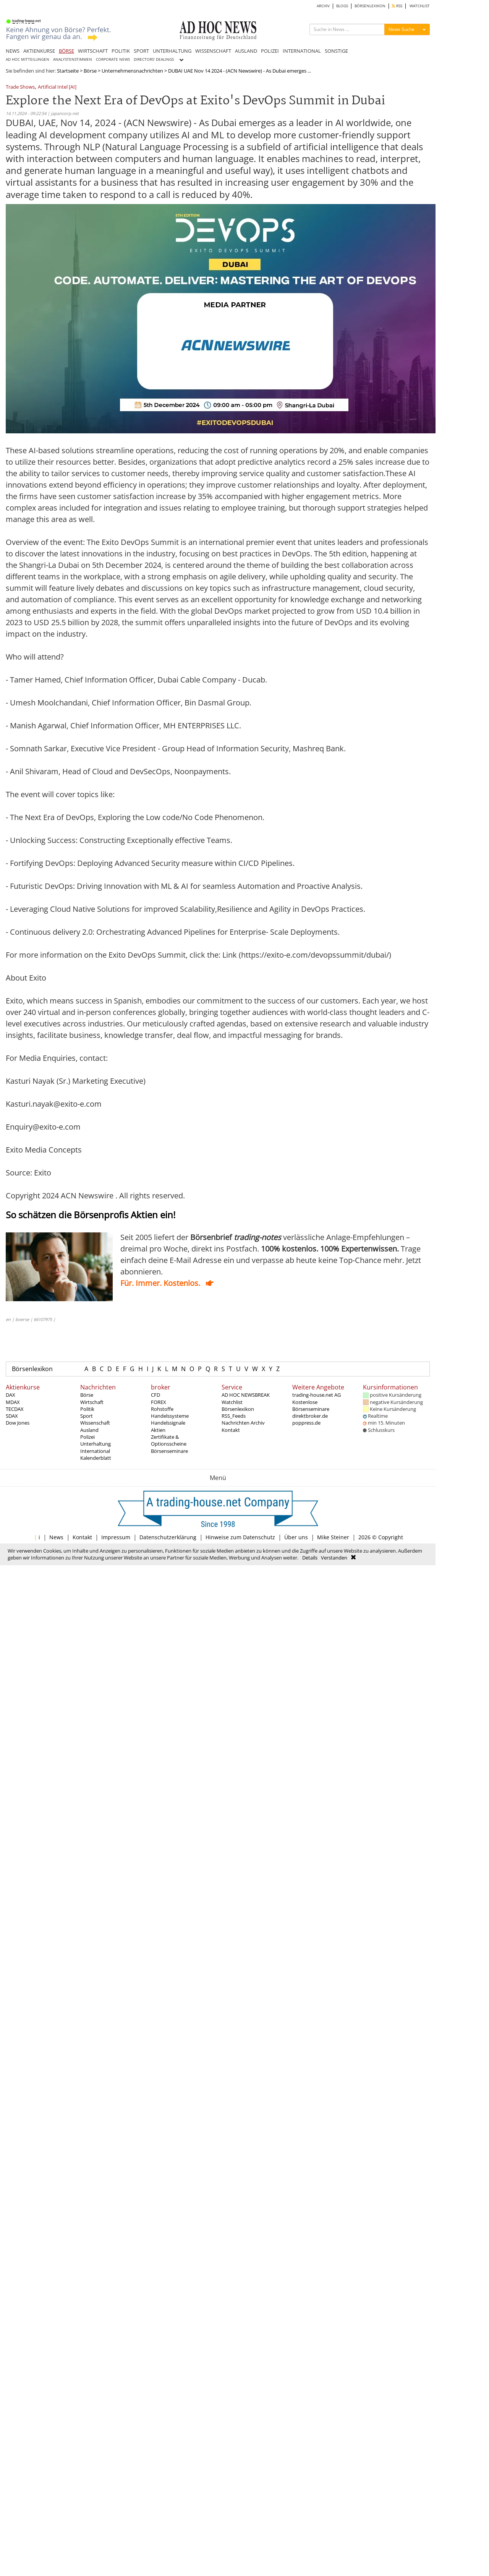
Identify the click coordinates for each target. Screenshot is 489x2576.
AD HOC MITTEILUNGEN (27, 59)
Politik (87, 1409)
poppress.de (306, 1422)
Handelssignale (168, 1422)
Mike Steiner (333, 1537)
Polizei (87, 1436)
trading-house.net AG (316, 1394)
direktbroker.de (310, 1415)
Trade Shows (20, 87)
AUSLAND (246, 50)
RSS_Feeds (234, 1415)
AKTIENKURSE (39, 50)
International (95, 1451)
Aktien (158, 1430)
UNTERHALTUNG (172, 50)
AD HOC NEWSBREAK (246, 1394)
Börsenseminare (169, 1451)
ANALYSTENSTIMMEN (72, 59)
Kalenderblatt (95, 1457)
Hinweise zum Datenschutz (240, 1537)
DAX (10, 1394)
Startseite (68, 70)
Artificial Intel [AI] (57, 87)
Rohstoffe (162, 1409)
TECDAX (15, 1409)
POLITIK (121, 50)
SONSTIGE (336, 50)
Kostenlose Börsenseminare (310, 1405)
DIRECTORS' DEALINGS (154, 59)
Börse (90, 70)
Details (309, 1557)
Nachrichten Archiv (243, 1422)
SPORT (141, 50)
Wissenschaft (95, 1422)
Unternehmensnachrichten (132, 70)
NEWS (12, 50)
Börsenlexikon (32, 1369)
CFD (155, 1394)
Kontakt (231, 1430)
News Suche (402, 29)
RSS (397, 5)
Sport (86, 1415)
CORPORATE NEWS (113, 59)
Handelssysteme (170, 1415)
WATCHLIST (420, 5)
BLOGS (342, 5)
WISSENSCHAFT (213, 50)
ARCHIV (323, 5)
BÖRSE (66, 50)
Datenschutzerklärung (167, 1537)
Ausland (89, 1430)
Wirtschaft (92, 1402)
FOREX (158, 1402)
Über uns (296, 1537)
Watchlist (232, 1402)
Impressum (115, 1537)
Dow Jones (17, 1422)
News (56, 1537)
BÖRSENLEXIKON (370, 5)
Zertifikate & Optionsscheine (168, 1440)
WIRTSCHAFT (93, 50)
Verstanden (334, 1557)
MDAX (13, 1402)
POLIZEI (270, 50)
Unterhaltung (95, 1443)
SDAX (12, 1415)
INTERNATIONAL (302, 50)
